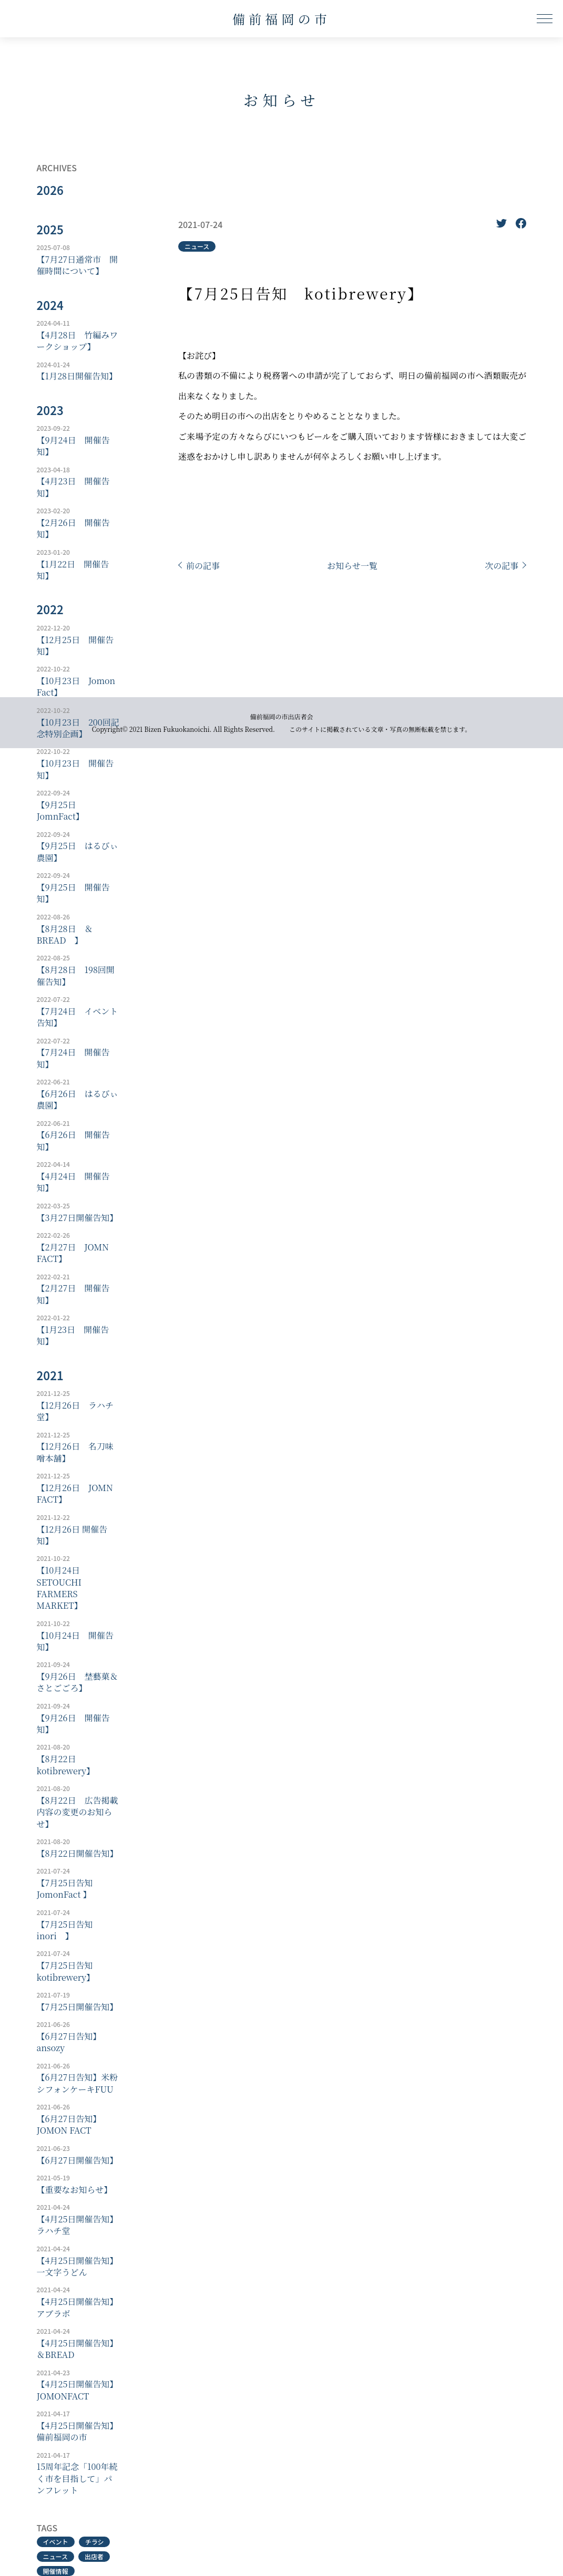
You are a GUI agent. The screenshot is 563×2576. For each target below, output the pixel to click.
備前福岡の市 (281, 18)
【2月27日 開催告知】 (73, 1294)
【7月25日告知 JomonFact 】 (69, 1888)
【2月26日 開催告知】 (73, 528)
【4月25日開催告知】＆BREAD (77, 2349)
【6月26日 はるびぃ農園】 (77, 1099)
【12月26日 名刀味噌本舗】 (75, 1452)
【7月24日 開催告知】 (73, 1058)
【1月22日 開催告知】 (73, 570)
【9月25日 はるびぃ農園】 (77, 851)
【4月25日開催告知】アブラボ (77, 2307)
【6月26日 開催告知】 (73, 1140)
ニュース (55, 2556)
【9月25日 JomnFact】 (61, 810)
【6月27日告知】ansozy (69, 2042)
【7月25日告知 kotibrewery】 (69, 1971)
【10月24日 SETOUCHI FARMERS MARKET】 (62, 1588)
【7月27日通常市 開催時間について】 (77, 265)
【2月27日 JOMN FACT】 (73, 1253)
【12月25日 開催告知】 (75, 645)
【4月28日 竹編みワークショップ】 (77, 341)
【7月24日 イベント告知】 (77, 1017)
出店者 (94, 2556)
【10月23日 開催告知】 (75, 769)
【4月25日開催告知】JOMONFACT (77, 2390)
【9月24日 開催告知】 (73, 446)
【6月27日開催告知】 (77, 2160)
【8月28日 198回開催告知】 (76, 975)
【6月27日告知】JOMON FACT (69, 2124)
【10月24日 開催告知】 (75, 1641)
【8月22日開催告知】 (77, 1853)
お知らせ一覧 (352, 566)
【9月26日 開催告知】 (73, 1723)
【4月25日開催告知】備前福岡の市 (77, 2431)
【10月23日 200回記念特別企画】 (78, 728)
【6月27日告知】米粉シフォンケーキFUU (77, 2083)
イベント (55, 2541)
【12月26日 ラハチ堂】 (75, 1411)
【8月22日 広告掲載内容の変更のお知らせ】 (77, 1812)
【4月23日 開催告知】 (73, 487)
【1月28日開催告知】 (77, 376)
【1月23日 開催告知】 (73, 1335)
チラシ (94, 2541)
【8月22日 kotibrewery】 (66, 1764)
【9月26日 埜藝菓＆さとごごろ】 (77, 1682)
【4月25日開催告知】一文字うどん (77, 2266)
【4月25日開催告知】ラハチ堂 (77, 2225)
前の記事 (203, 566)
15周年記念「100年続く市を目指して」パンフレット (77, 2478)
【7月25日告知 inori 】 (69, 1930)
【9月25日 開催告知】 (73, 893)
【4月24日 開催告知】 (73, 1182)
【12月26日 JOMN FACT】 (75, 1493)
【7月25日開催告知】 (77, 2007)
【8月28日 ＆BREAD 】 (65, 934)
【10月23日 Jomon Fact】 (76, 686)
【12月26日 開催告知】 (72, 1535)
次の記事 (501, 566)
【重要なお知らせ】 (74, 2190)
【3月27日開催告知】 (77, 1218)
